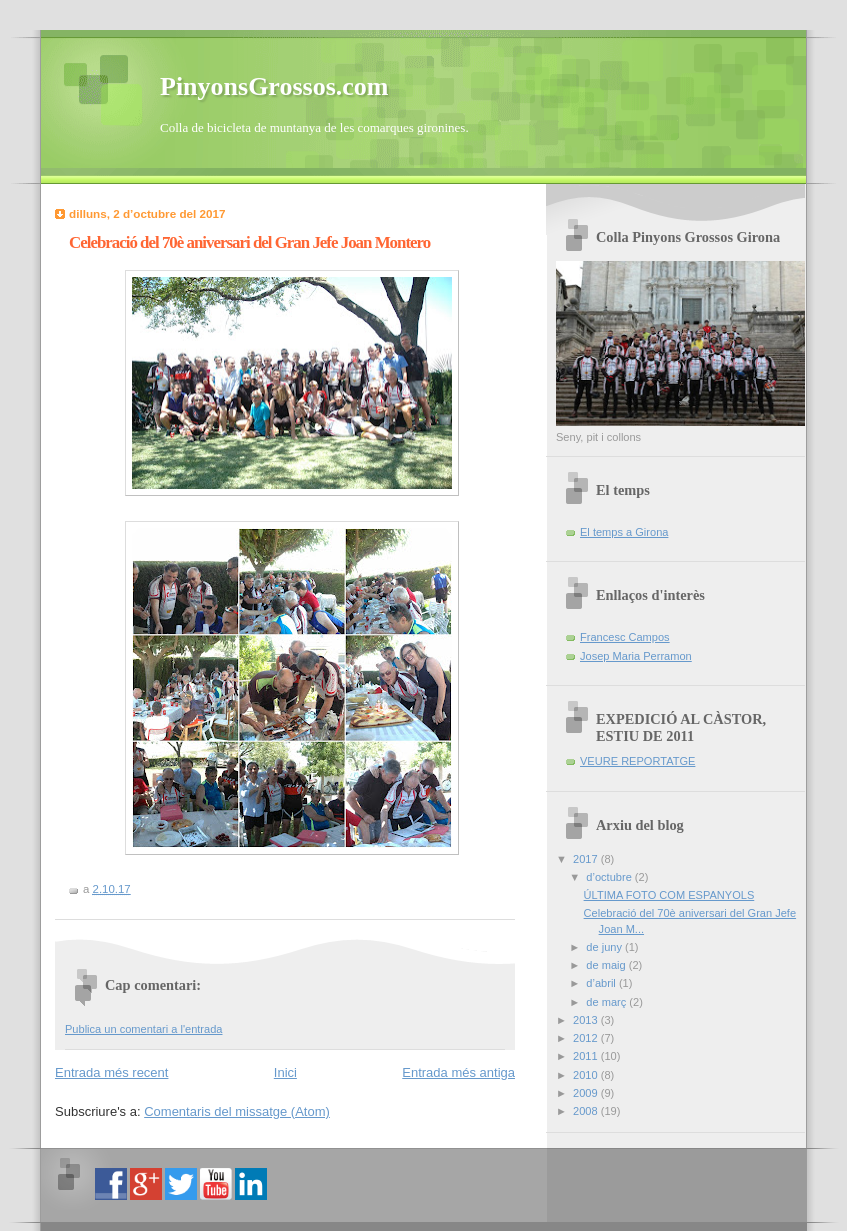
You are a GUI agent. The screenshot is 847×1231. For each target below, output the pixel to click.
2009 (587, 1093)
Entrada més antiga (458, 1072)
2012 (587, 1038)
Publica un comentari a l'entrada (143, 1029)
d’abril (602, 983)
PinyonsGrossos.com (274, 86)
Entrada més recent (111, 1072)
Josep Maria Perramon (636, 656)
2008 (587, 1111)
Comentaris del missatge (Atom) (237, 1111)
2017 (587, 859)
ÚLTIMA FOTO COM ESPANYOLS (669, 895)
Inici (285, 1072)
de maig (607, 965)
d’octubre (610, 877)
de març (607, 1002)
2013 (587, 1020)
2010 (587, 1075)
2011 (587, 1056)
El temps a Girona (624, 532)
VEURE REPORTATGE (637, 761)
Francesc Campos (625, 637)
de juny (605, 947)
